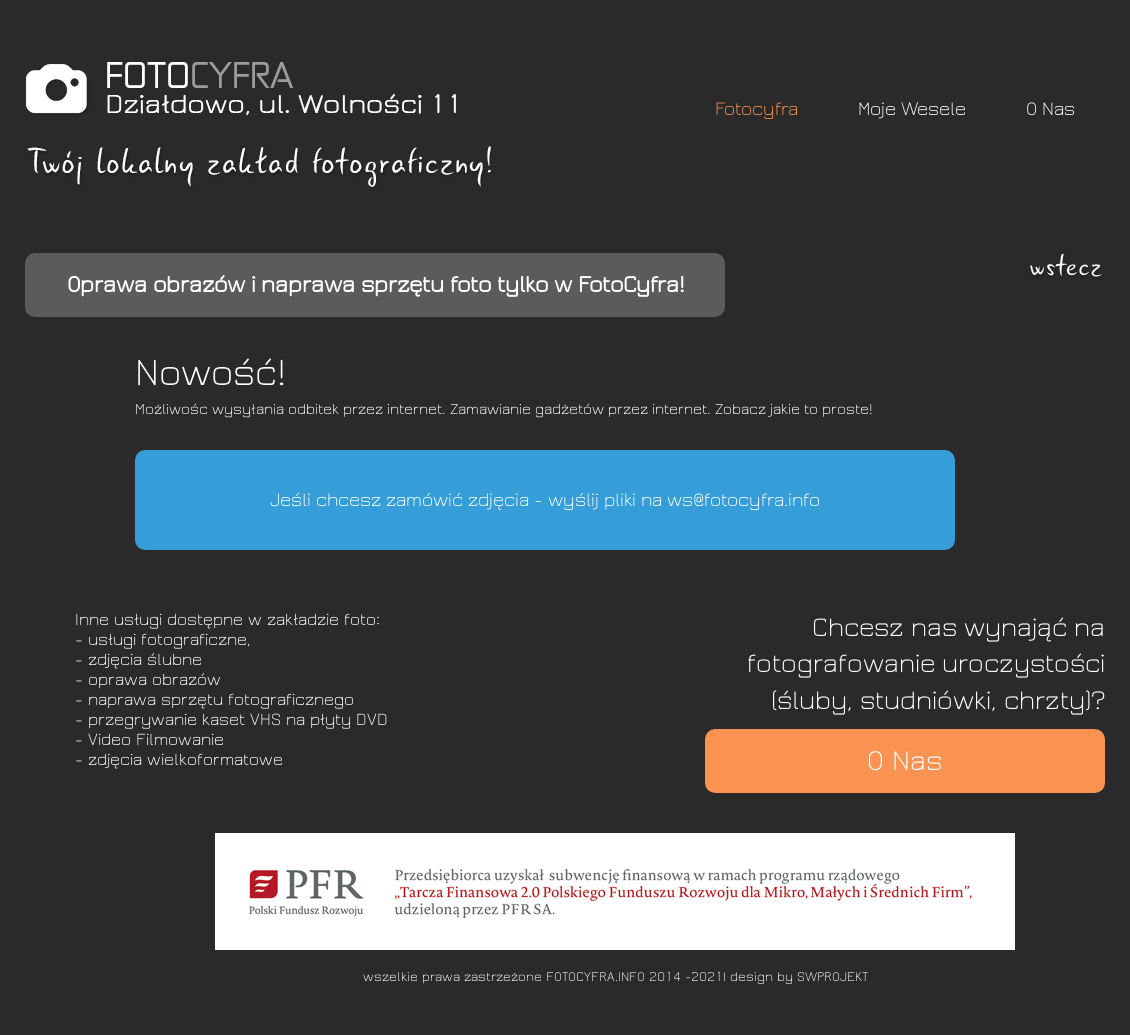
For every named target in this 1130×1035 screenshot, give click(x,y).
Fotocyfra (756, 109)
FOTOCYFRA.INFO (595, 977)
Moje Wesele (912, 109)
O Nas (1050, 109)
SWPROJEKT (832, 977)
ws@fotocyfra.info (743, 500)
